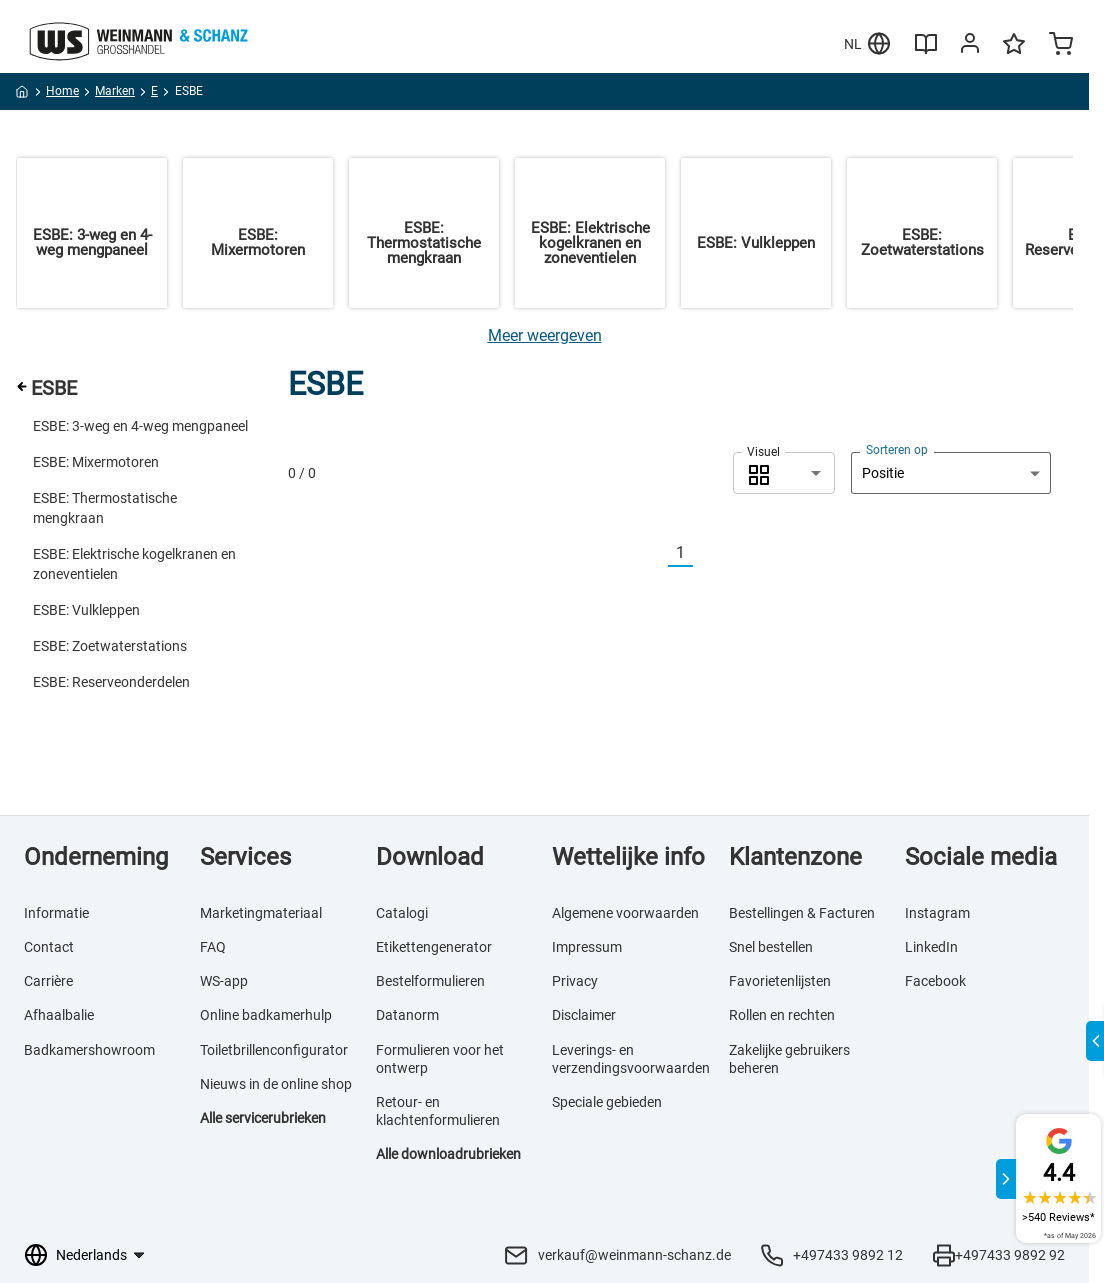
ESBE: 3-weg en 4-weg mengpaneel (140, 426)
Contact (49, 947)
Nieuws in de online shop (276, 1084)
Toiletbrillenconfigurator (274, 1050)
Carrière (48, 981)
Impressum (587, 947)
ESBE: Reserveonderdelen (111, 682)
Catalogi (402, 913)
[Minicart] (1061, 46)
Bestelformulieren (430, 981)
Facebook (935, 981)
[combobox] (784, 473)
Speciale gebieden (607, 1102)
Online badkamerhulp (266, 1015)
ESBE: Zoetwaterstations (110, 646)
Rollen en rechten (782, 1015)
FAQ (213, 947)
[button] (784, 473)
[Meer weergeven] (545, 335)
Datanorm (407, 1015)
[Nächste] (705, 553)
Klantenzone (795, 857)
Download (430, 857)
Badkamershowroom (89, 1050)
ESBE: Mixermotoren (96, 462)
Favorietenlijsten (780, 981)
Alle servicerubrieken (263, 1118)
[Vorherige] (656, 553)
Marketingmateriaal (261, 913)
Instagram (937, 913)
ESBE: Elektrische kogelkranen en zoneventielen (134, 564)
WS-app (224, 981)
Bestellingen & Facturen (802, 913)
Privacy (575, 981)
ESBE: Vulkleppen (86, 610)
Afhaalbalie (59, 1015)
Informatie (56, 913)
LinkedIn (931, 947)
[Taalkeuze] (99, 1255)
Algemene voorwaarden (625, 913)
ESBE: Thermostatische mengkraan (105, 508)
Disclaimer (584, 1015)
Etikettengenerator (434, 947)
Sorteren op (897, 450)
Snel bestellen (771, 947)
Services (245, 857)
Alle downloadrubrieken (448, 1154)
